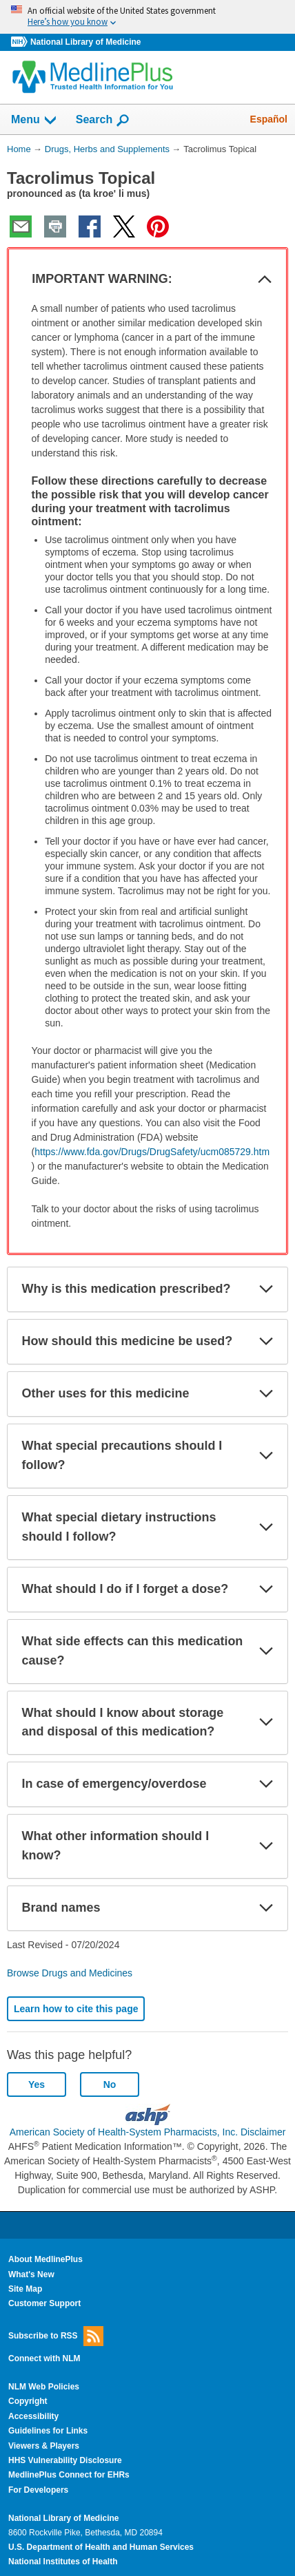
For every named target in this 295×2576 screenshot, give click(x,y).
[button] (264, 279)
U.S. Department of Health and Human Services (101, 2547)
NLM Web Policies (43, 2387)
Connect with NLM (44, 2358)
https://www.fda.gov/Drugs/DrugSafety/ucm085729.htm (151, 1151)
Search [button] (103, 120)
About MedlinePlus (45, 2259)
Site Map (25, 2289)
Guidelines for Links (48, 2431)
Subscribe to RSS (55, 2336)
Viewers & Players (43, 2446)
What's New (31, 2274)
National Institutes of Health (62, 2561)
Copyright (28, 2401)
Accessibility (33, 2416)
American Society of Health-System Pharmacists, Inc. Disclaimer (148, 2131)
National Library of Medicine (85, 42)
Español (268, 119)
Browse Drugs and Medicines (69, 1972)
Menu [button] (34, 120)
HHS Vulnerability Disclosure (65, 2460)
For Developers (38, 2490)
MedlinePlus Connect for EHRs (69, 2475)
